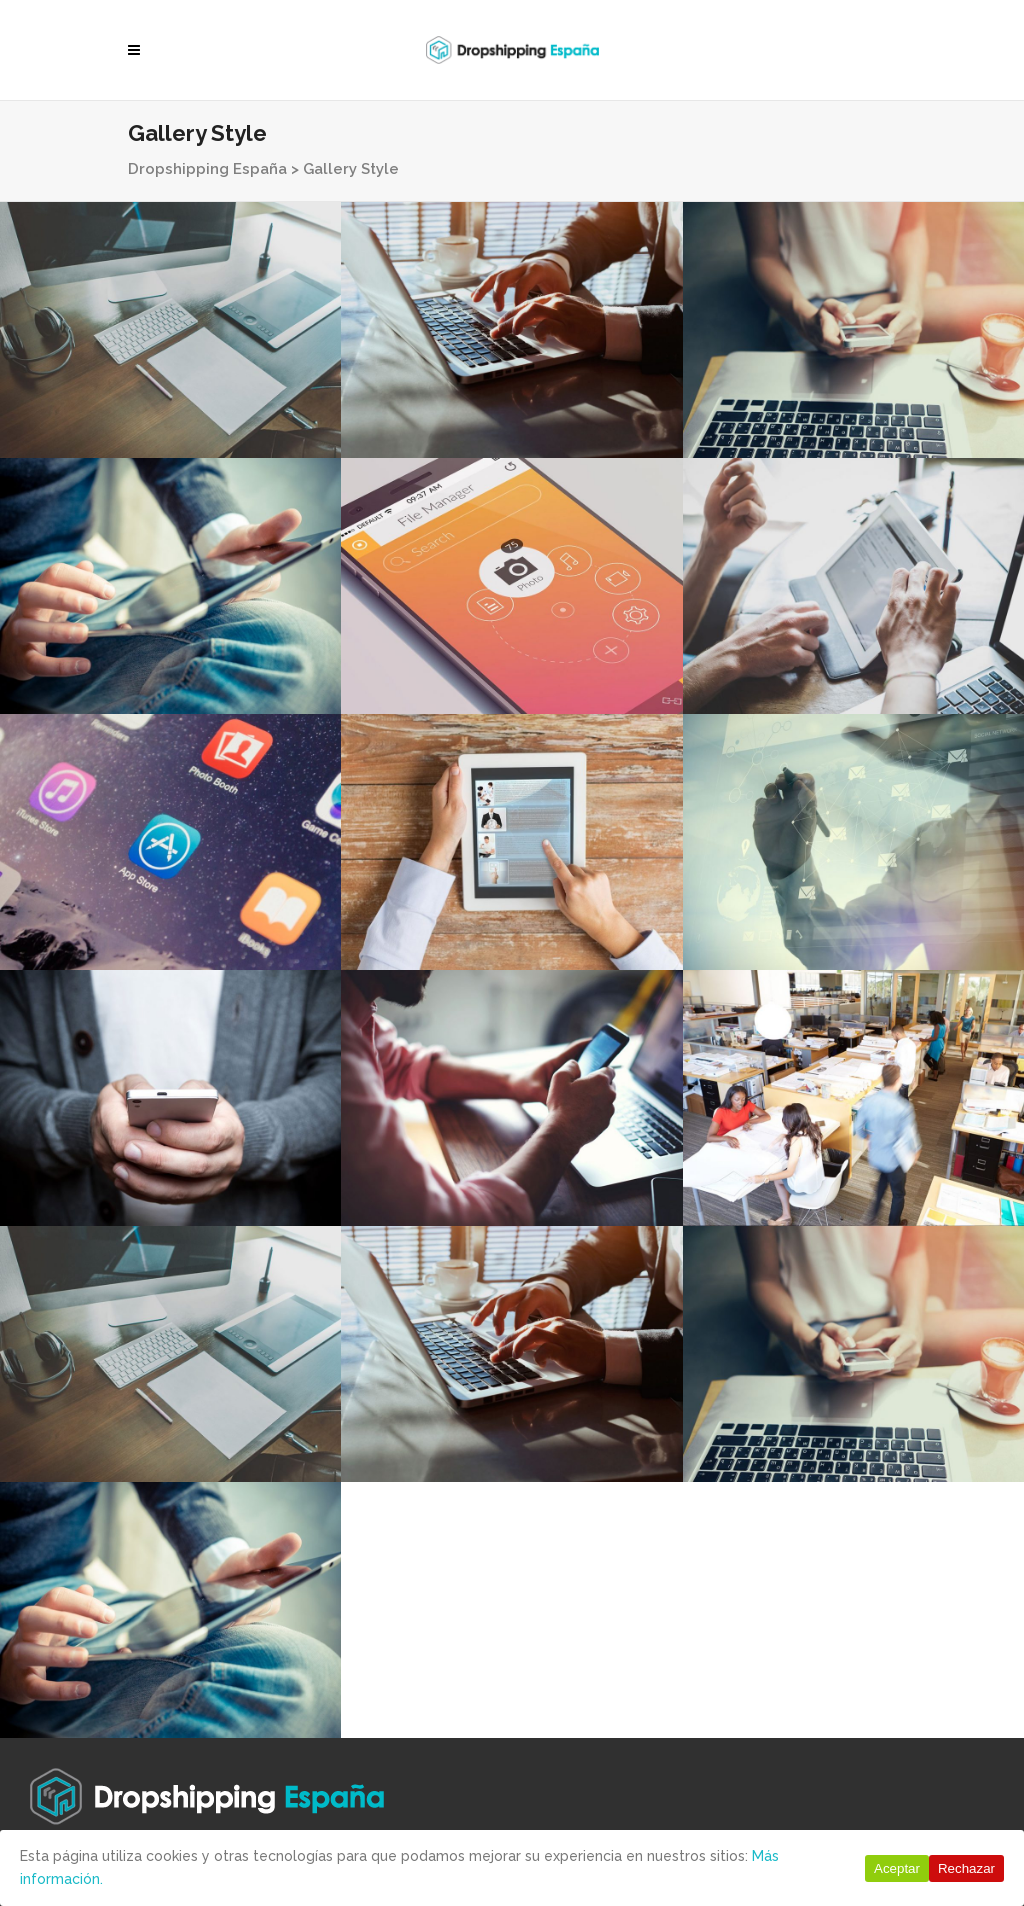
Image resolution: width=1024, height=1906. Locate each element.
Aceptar (897, 1868)
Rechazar (966, 1868)
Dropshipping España (207, 169)
